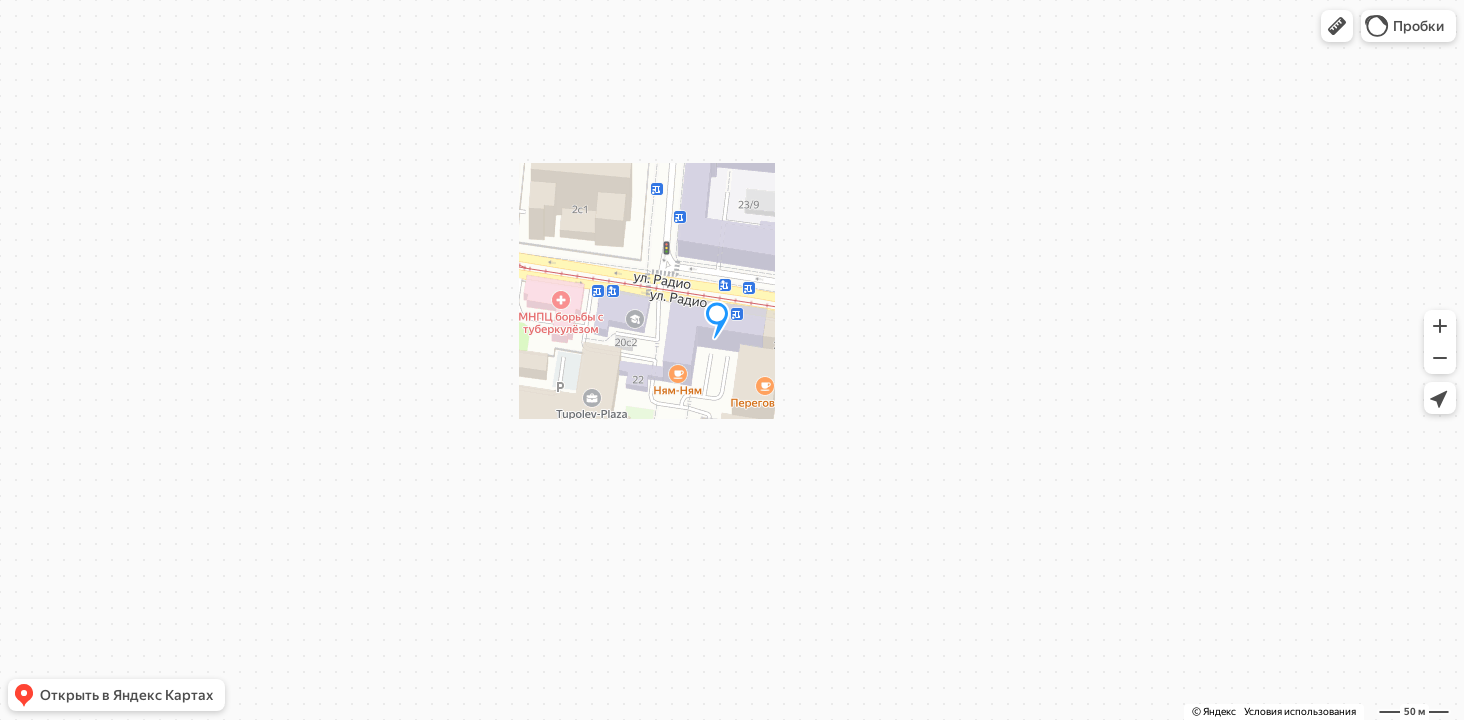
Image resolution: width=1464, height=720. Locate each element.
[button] (1337, 26)
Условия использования (1300, 711)
